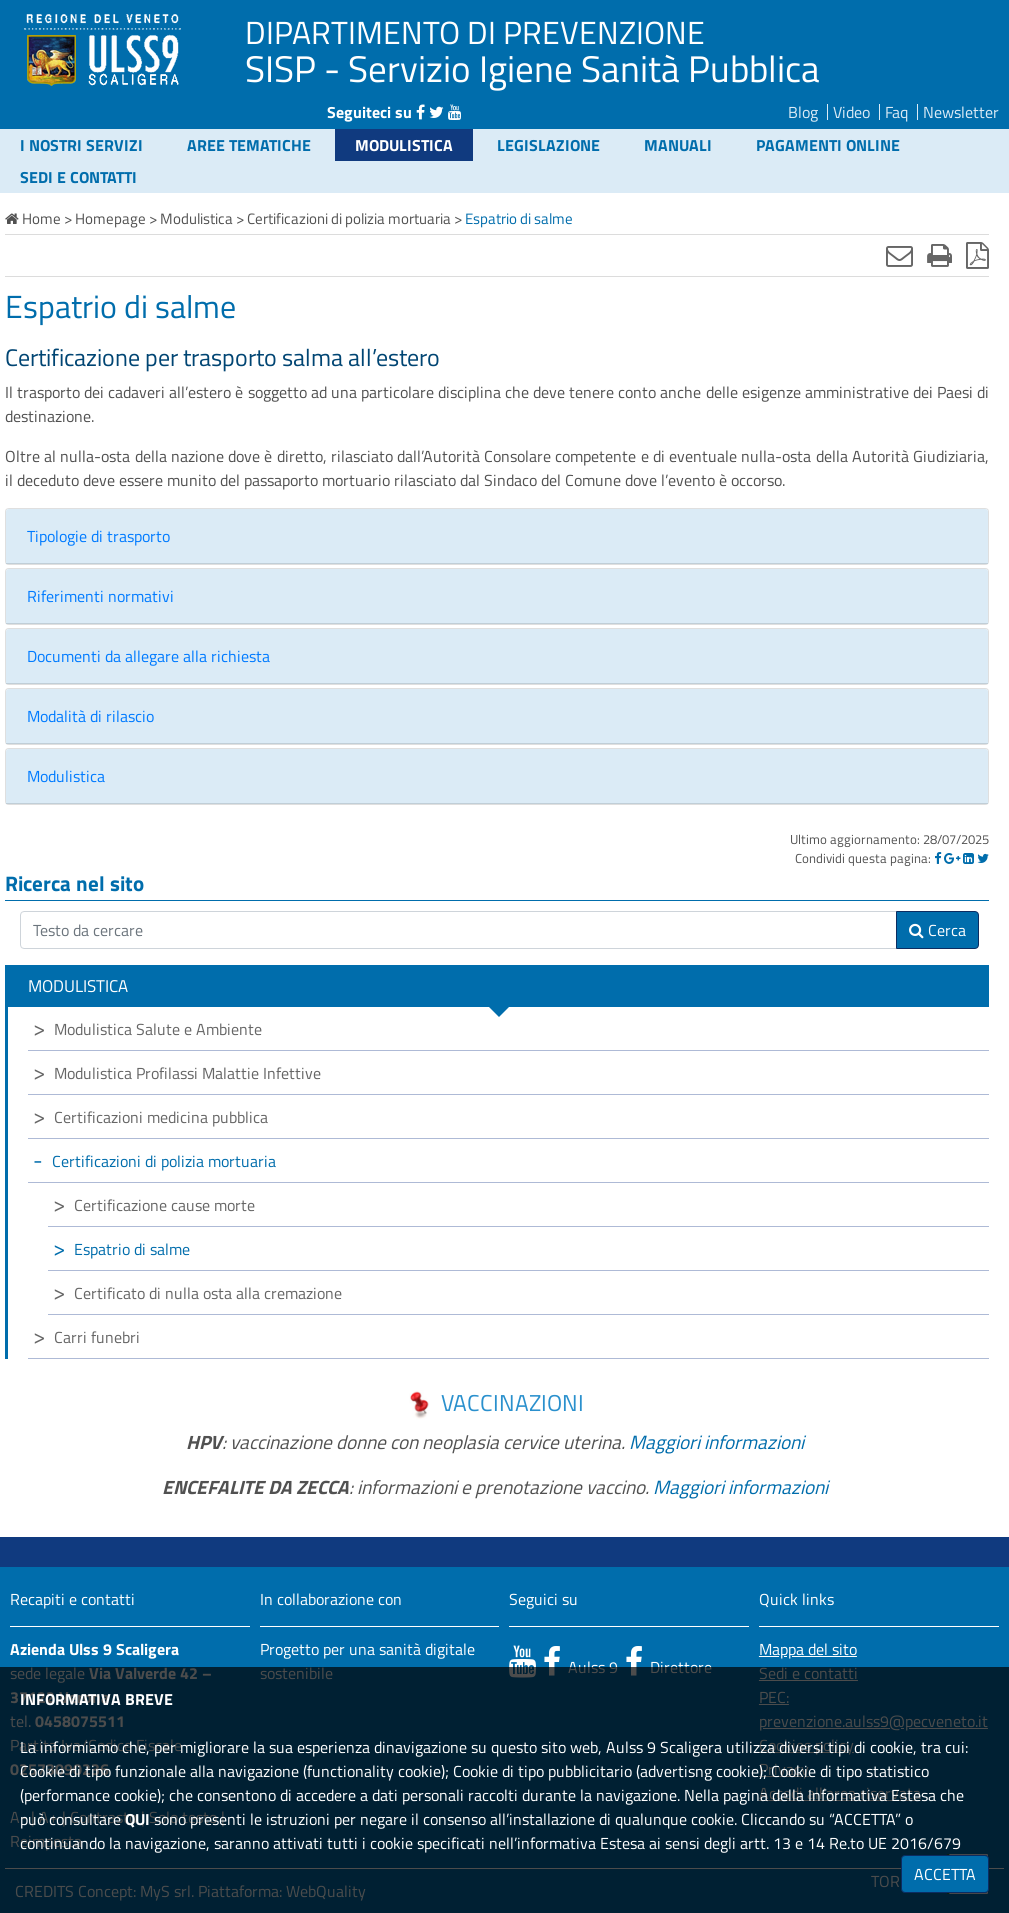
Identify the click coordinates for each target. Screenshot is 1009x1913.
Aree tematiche (249, 145)
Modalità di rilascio (90, 716)
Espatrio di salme (132, 1249)
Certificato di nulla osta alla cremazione (208, 1293)
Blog (803, 112)
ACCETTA (945, 1874)
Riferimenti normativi (100, 596)
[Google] (952, 858)
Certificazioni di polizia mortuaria (164, 1161)
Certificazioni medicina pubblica (161, 1117)
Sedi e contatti (78, 177)
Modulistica (404, 145)
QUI (137, 1819)
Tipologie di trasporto (98, 536)
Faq (896, 112)
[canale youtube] (522, 1661)
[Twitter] (983, 858)
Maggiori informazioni (716, 1441)
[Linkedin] (968, 858)
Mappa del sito (808, 1649)
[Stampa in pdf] (977, 255)
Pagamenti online (828, 145)
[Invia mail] (899, 255)
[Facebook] (937, 858)
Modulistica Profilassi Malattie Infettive (187, 1073)
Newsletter (961, 112)
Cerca (937, 930)
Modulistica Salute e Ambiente (158, 1029)
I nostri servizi (81, 145)
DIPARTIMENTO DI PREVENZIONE (475, 32)
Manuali (678, 145)
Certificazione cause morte (164, 1205)
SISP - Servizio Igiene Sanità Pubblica (532, 68)
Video (851, 112)
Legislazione (548, 145)
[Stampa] (939, 255)
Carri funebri (97, 1337)
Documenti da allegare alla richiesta (148, 656)
